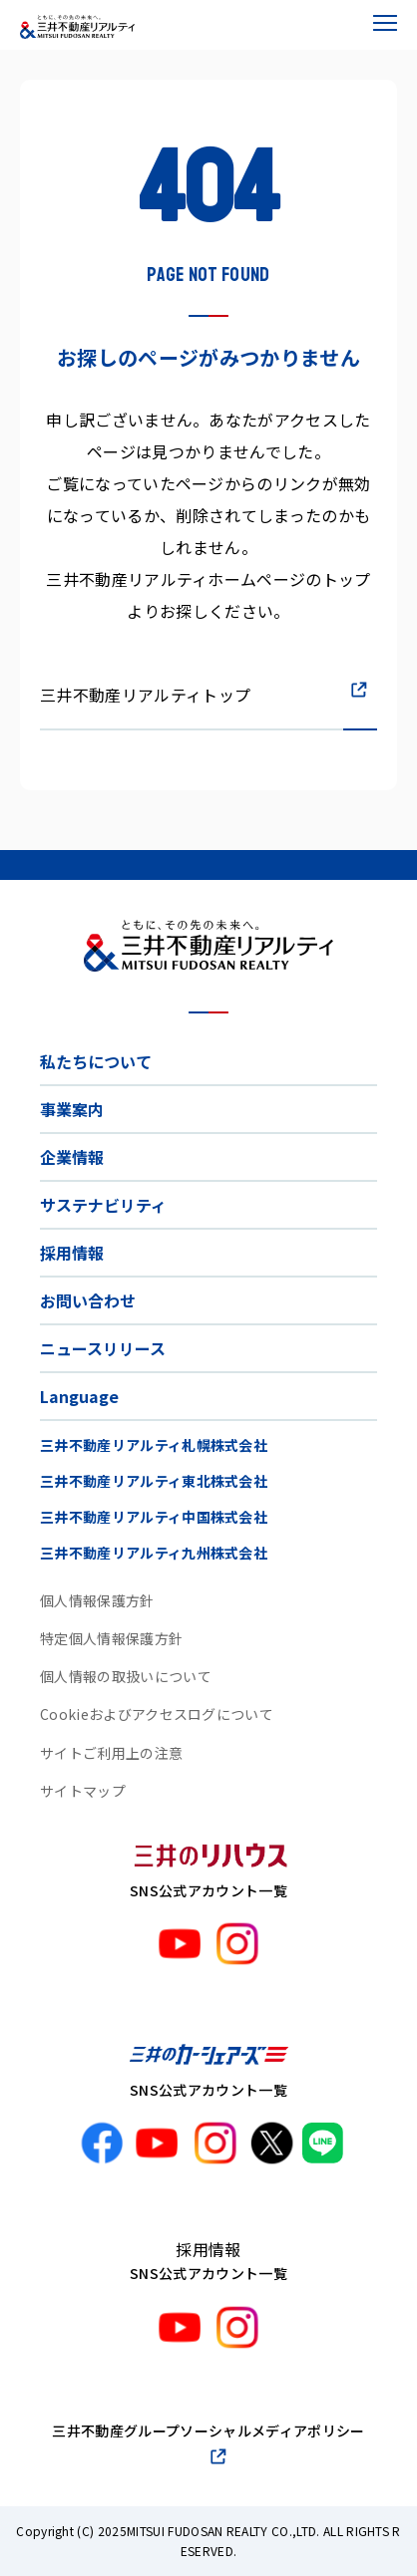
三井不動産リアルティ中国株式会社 (153, 1517)
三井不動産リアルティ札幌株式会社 (153, 1445)
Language (79, 1396)
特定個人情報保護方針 (111, 1638)
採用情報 (72, 1253)
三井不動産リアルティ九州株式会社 (153, 1553)
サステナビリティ (103, 1205)
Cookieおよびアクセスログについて (156, 1714)
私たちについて (96, 1061)
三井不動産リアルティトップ (145, 695)
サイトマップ (83, 1791)
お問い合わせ (88, 1300)
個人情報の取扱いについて (125, 1676)
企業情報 (72, 1157)
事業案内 (72, 1109)
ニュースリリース (103, 1348)
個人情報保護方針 (97, 1600)
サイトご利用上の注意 (111, 1753)
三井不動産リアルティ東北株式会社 (153, 1481)
